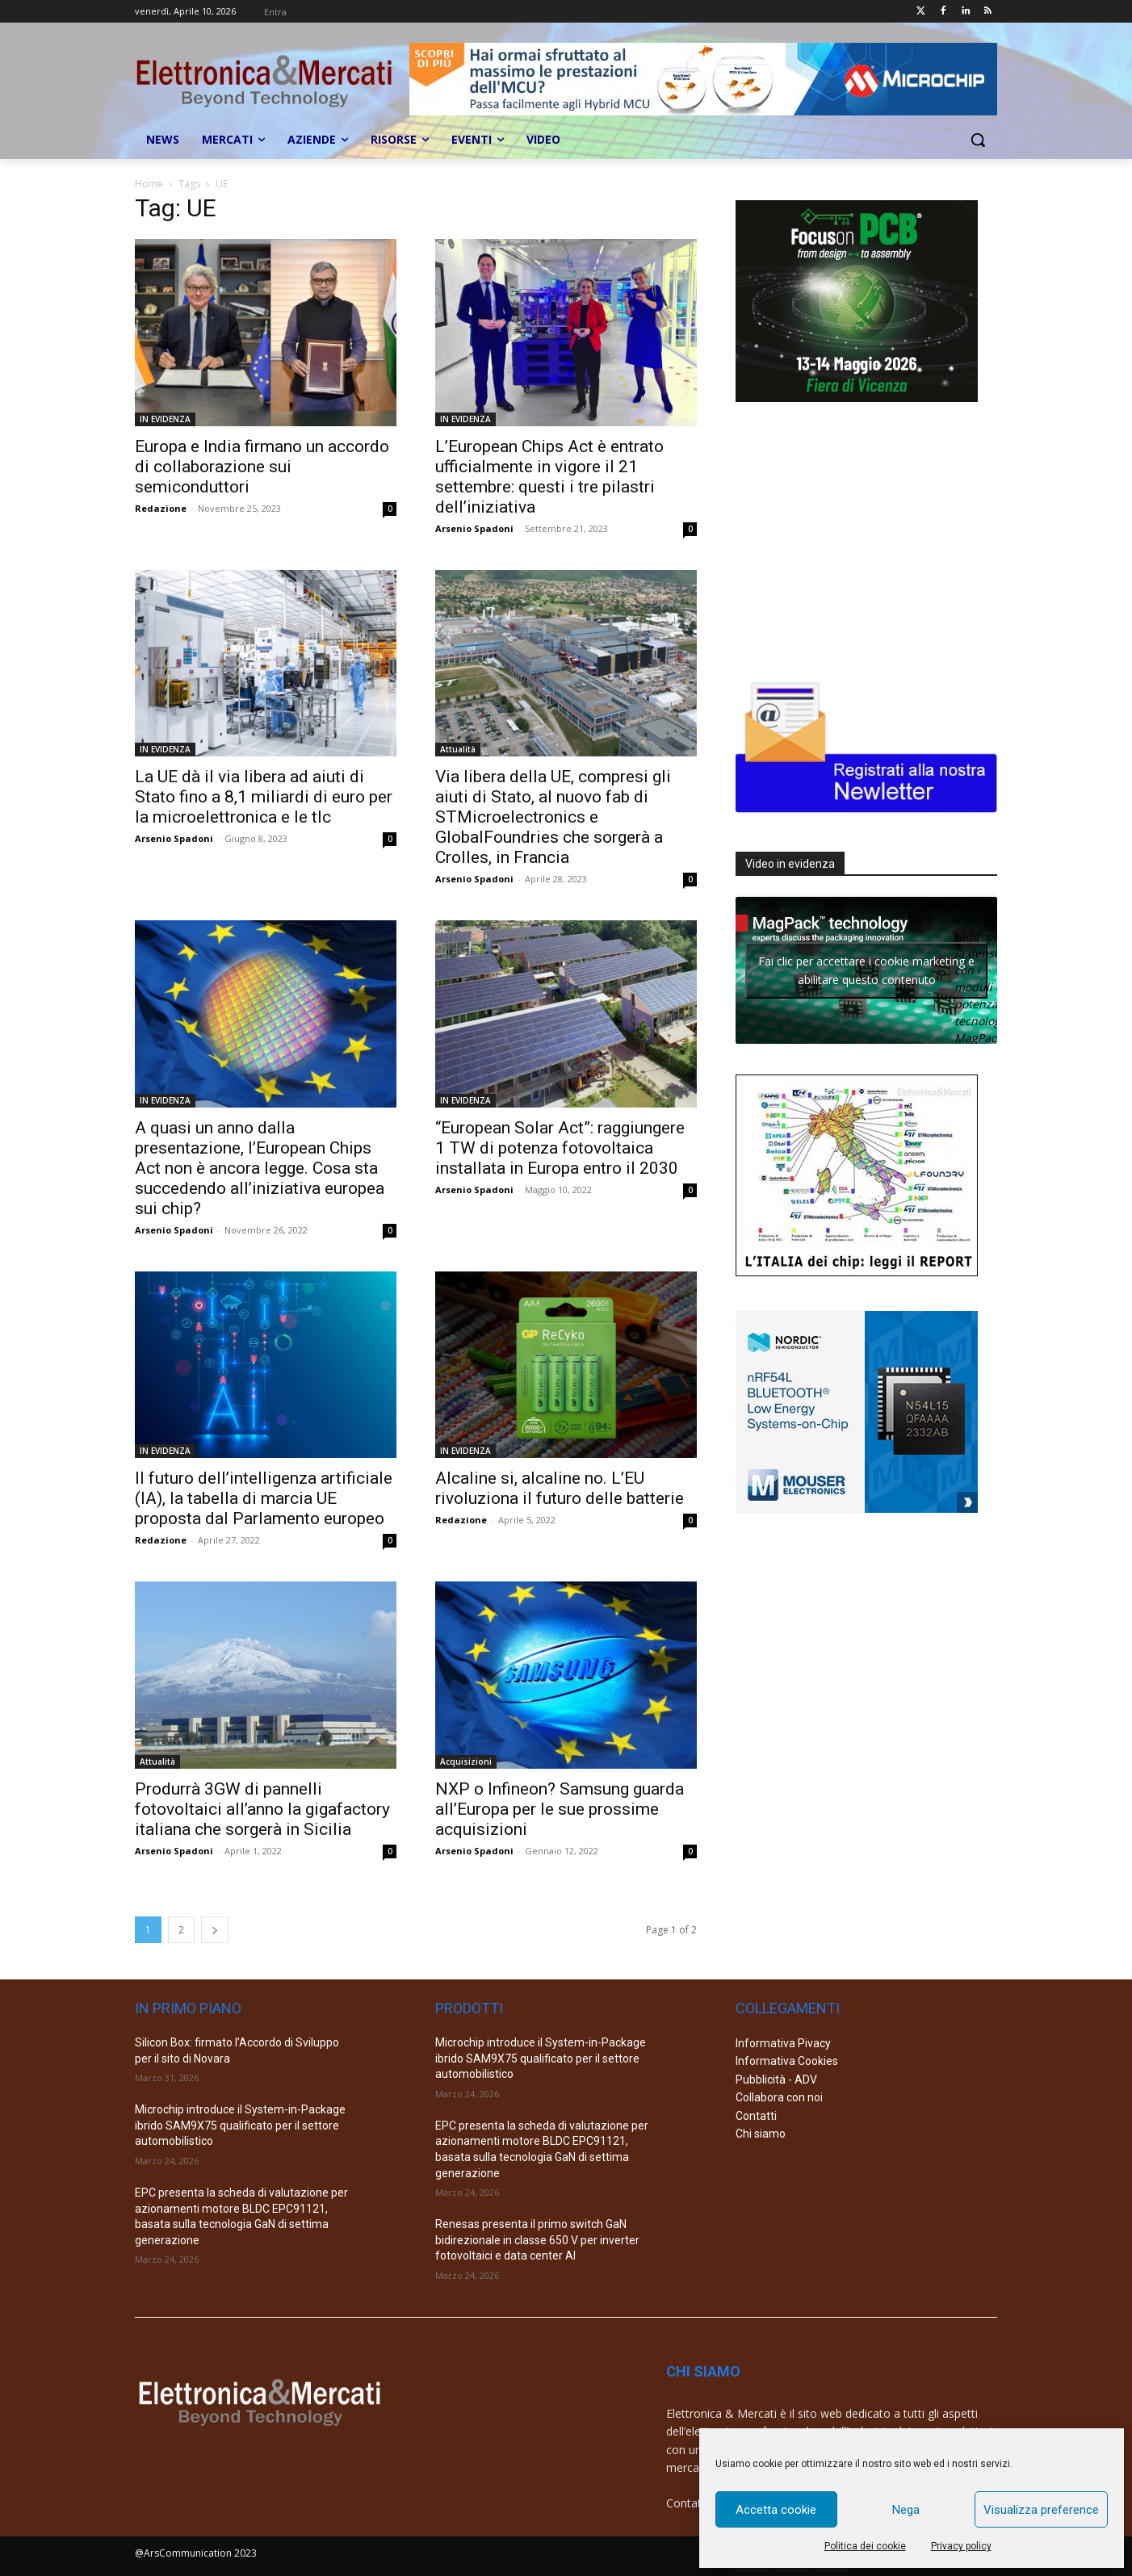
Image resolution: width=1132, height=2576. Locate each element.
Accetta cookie (776, 2510)
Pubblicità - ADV (776, 2079)
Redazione (161, 508)
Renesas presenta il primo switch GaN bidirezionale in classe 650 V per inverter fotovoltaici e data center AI (537, 2240)
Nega (906, 2510)
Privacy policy (961, 2546)
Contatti (756, 2115)
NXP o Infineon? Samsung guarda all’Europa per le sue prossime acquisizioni (559, 1809)
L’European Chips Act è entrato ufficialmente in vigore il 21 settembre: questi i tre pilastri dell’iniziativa (549, 477)
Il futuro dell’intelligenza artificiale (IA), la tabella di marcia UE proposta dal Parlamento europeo (263, 1498)
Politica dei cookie (865, 2546)
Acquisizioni (466, 1761)
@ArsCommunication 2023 (196, 2553)
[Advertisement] (857, 538)
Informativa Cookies (787, 2061)
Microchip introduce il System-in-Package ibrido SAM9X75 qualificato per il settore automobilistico (240, 2125)
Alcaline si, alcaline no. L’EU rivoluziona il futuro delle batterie (559, 1488)
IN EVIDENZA (165, 419)
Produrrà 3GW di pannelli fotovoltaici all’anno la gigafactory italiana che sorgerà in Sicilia (262, 1809)
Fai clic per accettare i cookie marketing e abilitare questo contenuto (866, 970)
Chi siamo (761, 2133)
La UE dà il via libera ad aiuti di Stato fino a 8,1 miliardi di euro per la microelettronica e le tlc (263, 797)
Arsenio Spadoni (474, 528)
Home (149, 184)
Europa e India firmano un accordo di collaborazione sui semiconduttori (262, 466)
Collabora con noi (779, 2097)
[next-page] (214, 1929)
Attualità (458, 749)
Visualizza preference (1041, 2510)
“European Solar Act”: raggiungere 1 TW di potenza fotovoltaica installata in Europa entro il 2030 (560, 1148)
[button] (977, 139)
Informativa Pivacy (783, 2043)
